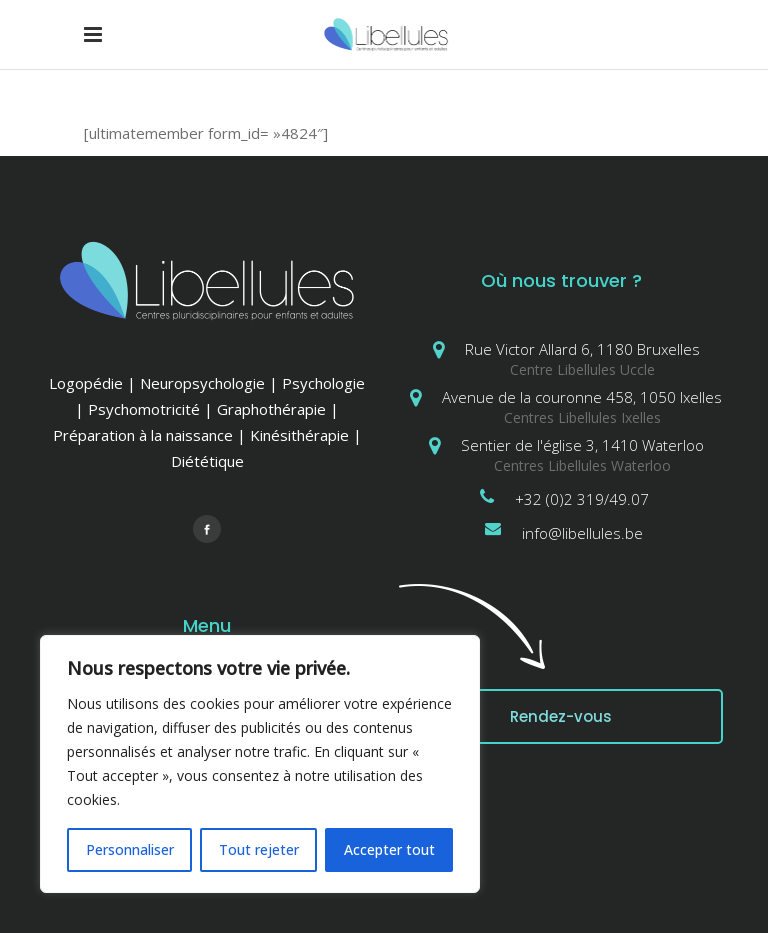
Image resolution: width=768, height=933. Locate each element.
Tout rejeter (259, 849)
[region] (260, 764)
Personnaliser (130, 849)
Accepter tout (389, 849)
